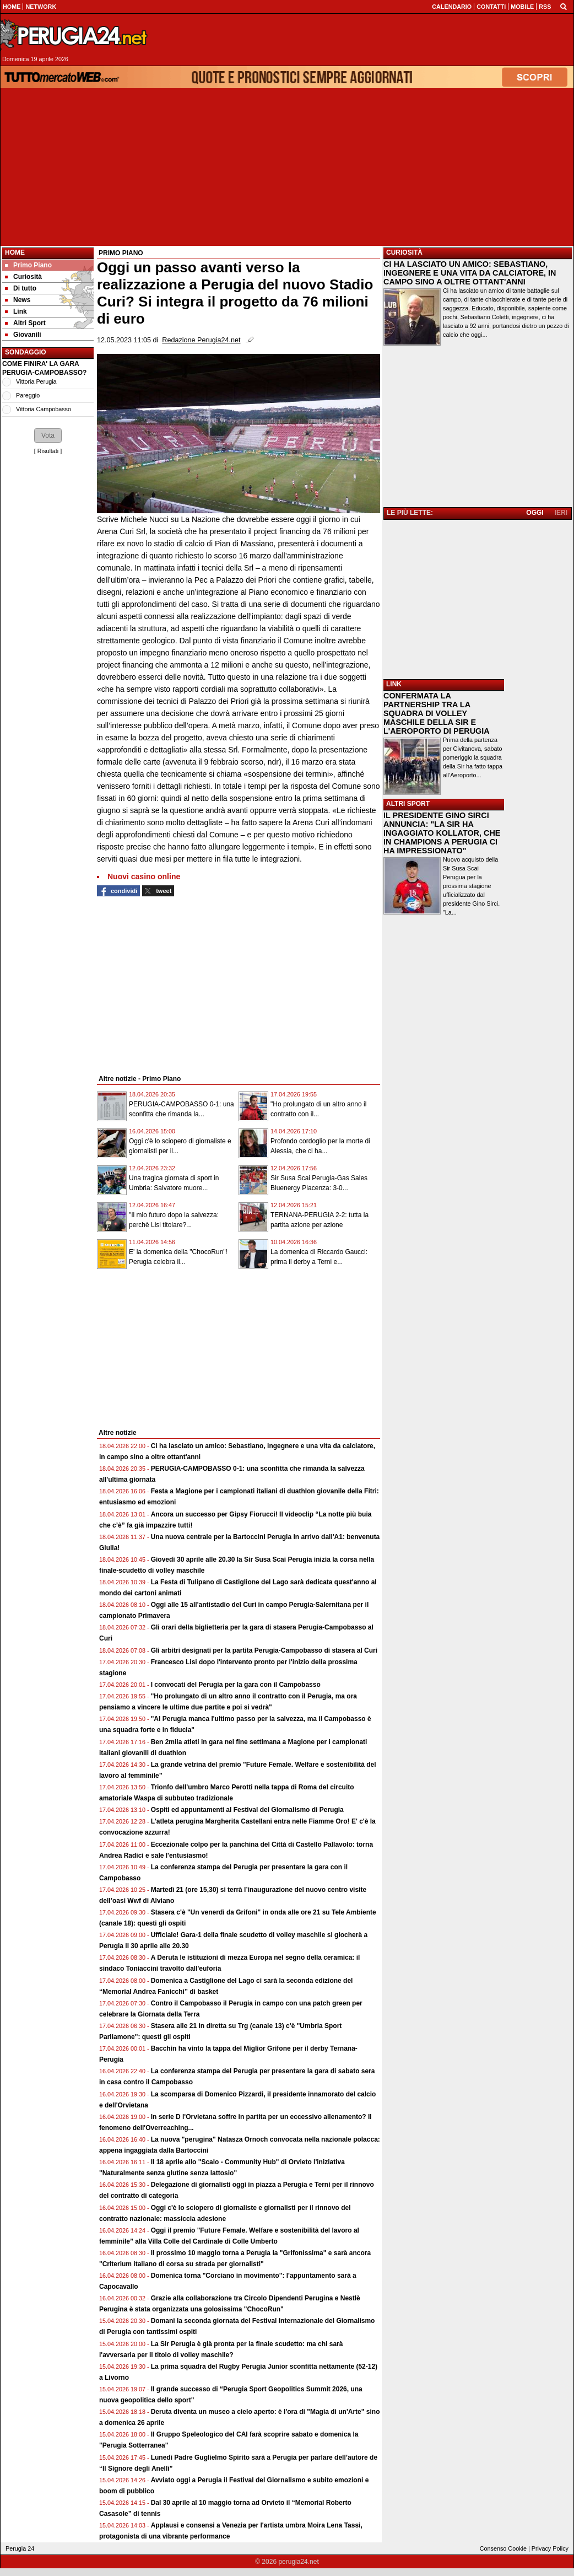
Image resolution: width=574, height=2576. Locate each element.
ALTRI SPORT (408, 804)
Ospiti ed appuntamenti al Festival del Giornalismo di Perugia (247, 1810)
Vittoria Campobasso (43, 409)
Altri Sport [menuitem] (25, 323)
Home (15, 252)
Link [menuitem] (16, 311)
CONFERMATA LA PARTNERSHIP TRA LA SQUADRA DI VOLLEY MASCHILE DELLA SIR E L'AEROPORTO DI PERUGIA (436, 713)
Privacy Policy (550, 2548)
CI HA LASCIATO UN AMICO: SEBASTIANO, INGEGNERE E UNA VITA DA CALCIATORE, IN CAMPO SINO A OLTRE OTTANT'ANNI (469, 273)
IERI (561, 513)
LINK (394, 684)
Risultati (47, 451)
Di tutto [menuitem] (20, 288)
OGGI (534, 513)
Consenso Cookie (503, 2548)
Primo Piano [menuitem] (28, 265)
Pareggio (28, 395)
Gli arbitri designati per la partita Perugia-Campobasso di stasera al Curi (264, 1650)
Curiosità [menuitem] (23, 277)
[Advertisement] (287, 167)
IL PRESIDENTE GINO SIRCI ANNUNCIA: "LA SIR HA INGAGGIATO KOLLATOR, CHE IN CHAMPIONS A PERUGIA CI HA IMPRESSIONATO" (441, 833)
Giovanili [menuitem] (23, 334)
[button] (48, 435)
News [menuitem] (17, 300)
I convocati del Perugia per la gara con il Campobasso (236, 1684)
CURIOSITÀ (404, 252)
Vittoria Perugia (36, 381)
